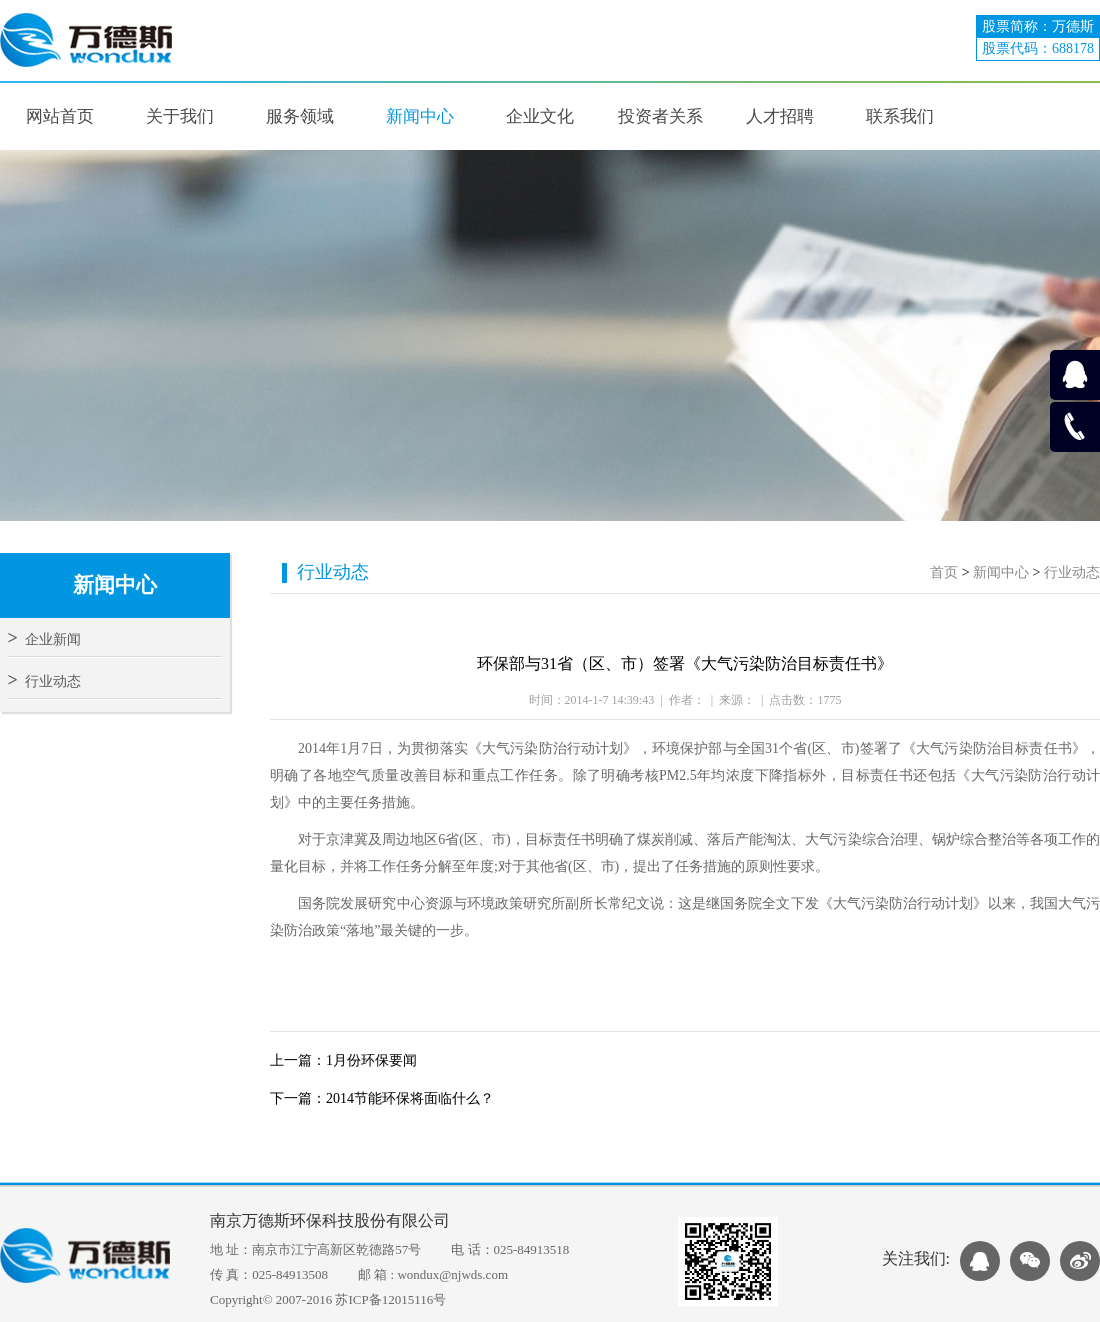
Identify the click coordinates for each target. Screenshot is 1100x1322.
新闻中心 (1001, 572)
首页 (944, 572)
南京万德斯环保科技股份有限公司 (330, 1220)
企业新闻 (44, 639)
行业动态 (44, 681)
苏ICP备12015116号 (390, 1299)
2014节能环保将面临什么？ (410, 1098)
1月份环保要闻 (371, 1060)
